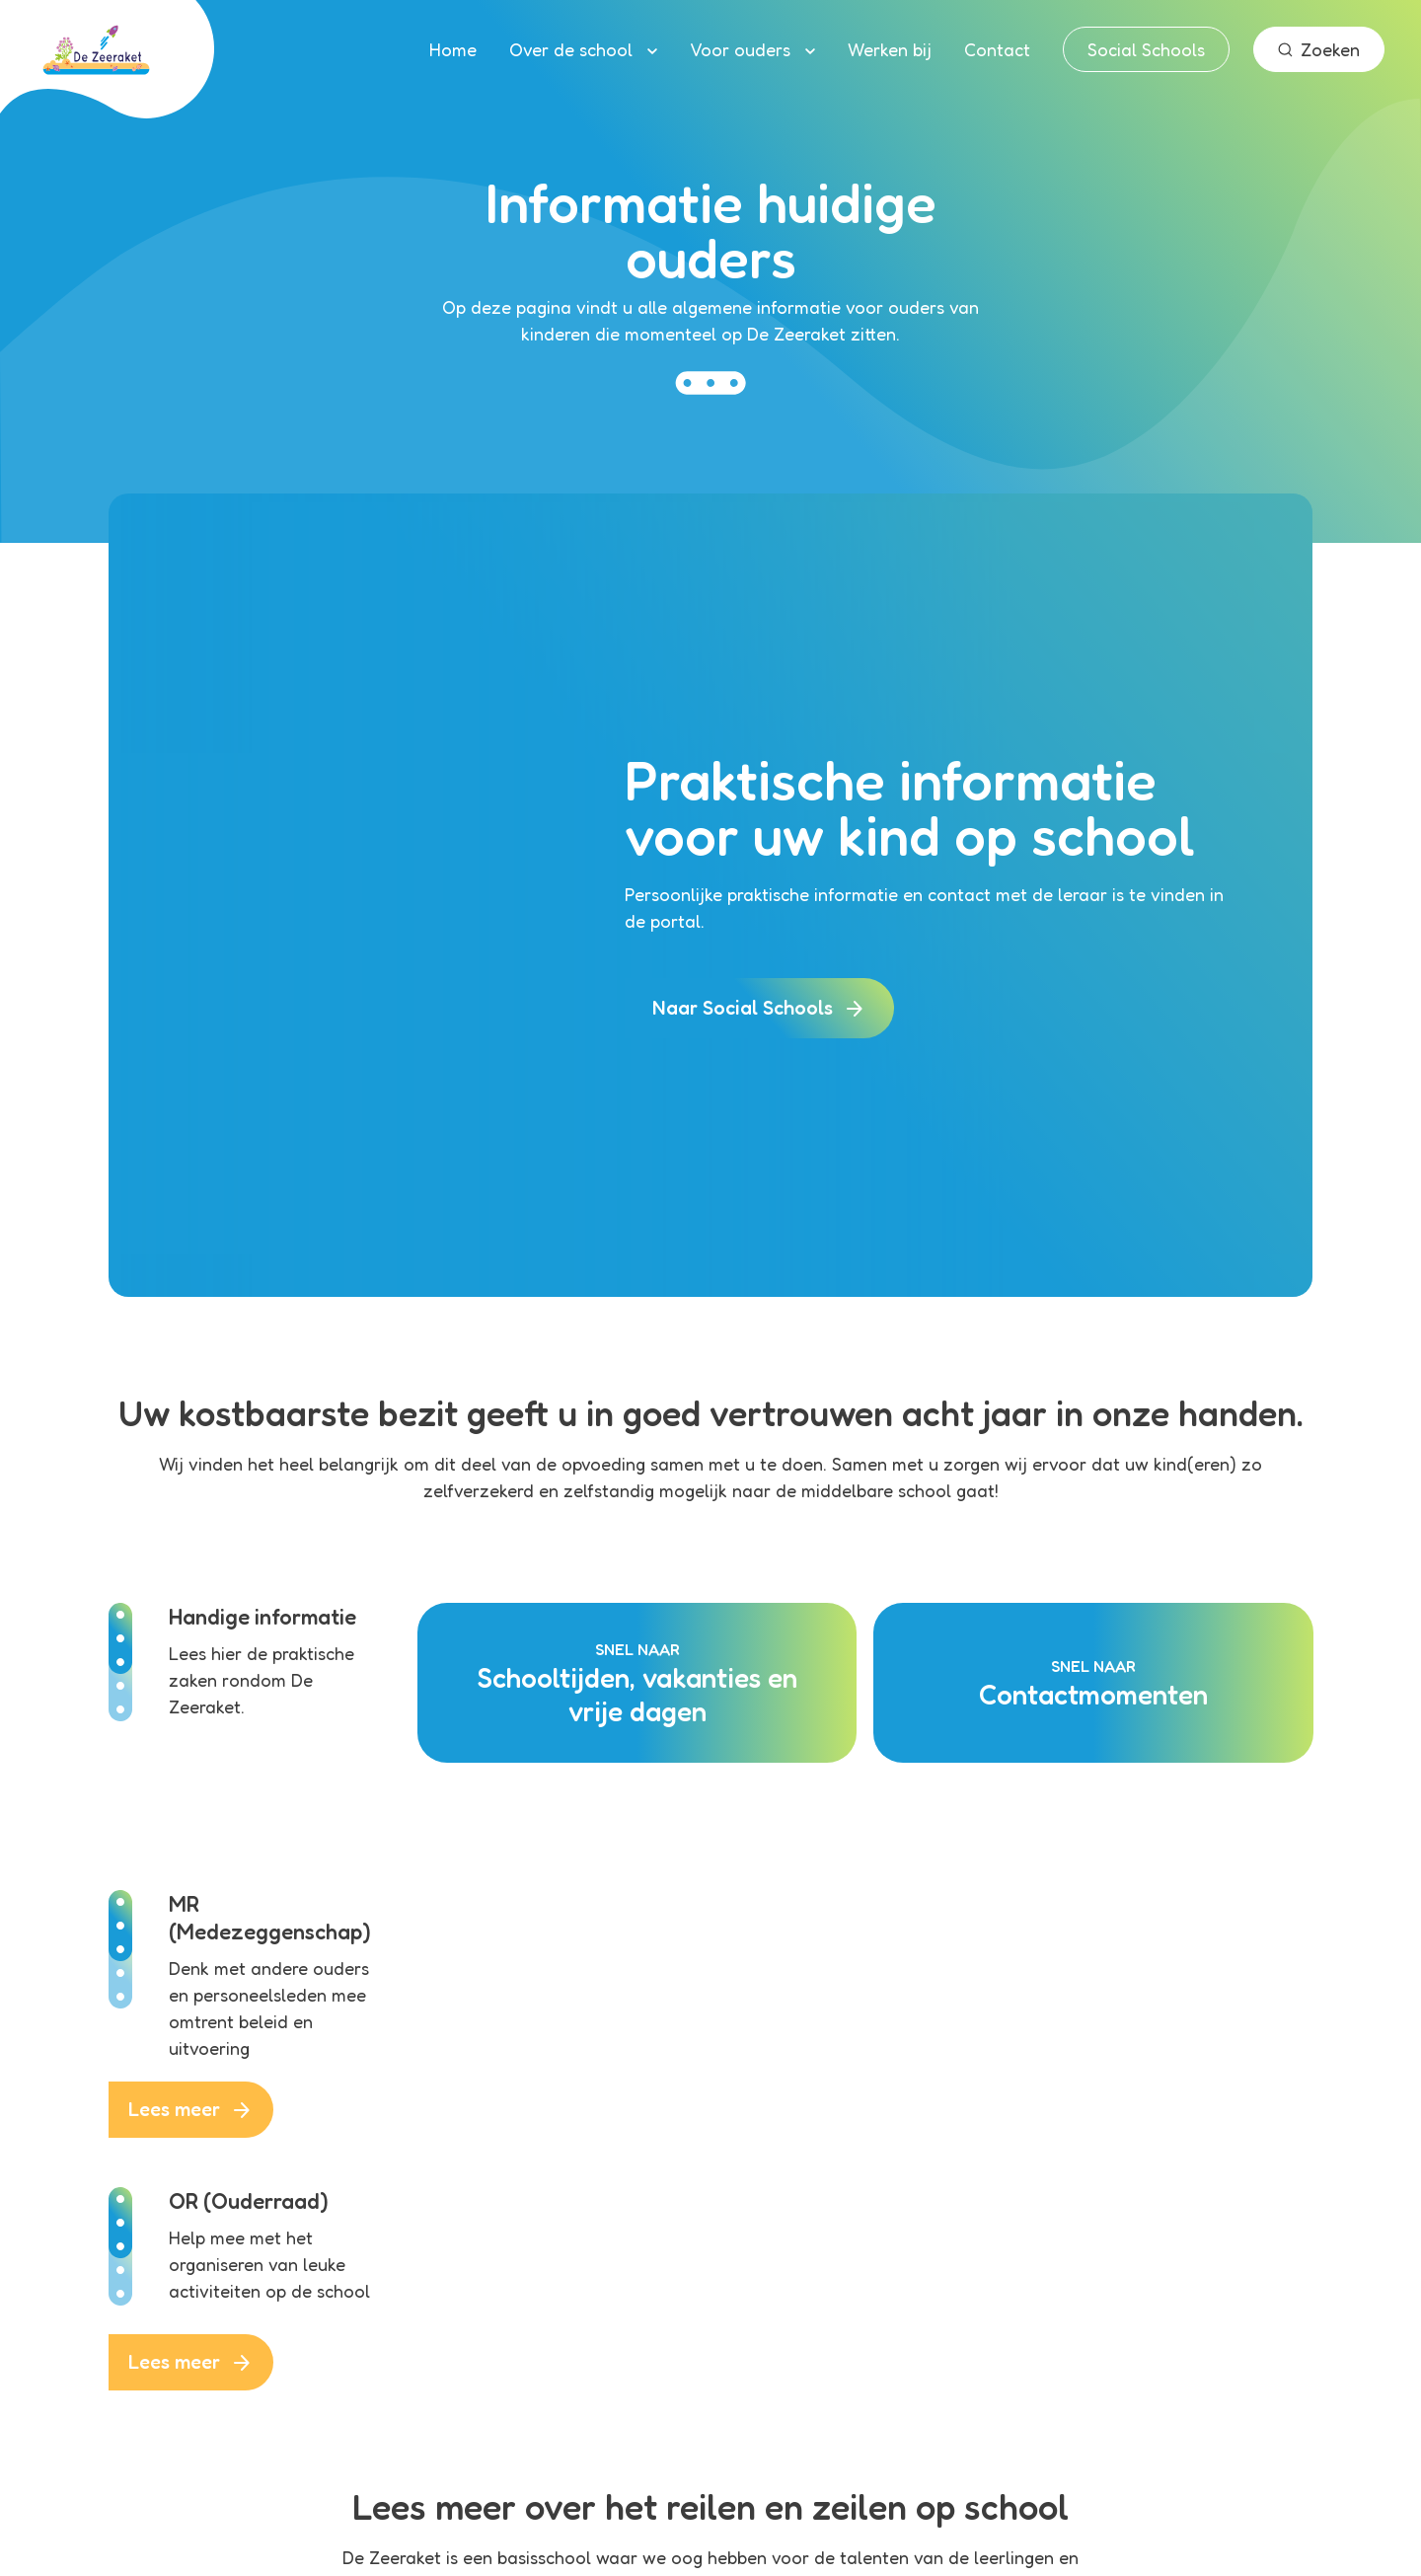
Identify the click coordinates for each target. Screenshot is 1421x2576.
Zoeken (1319, 49)
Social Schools (1146, 49)
